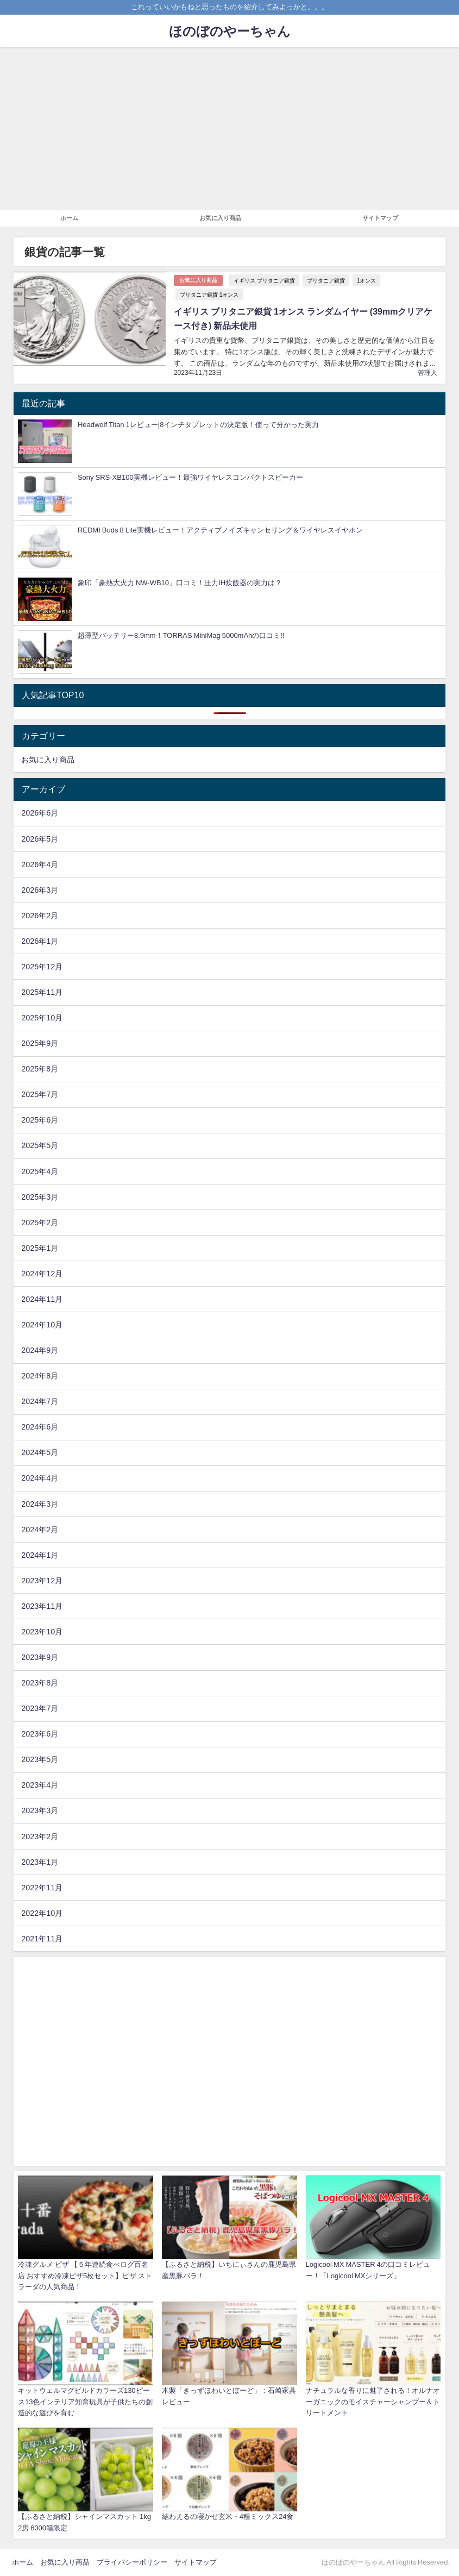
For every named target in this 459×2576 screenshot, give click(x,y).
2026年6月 (39, 813)
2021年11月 (41, 1938)
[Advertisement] (229, 129)
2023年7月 (39, 1708)
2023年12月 (41, 1580)
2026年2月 (39, 915)
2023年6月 (39, 1734)
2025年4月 (39, 1171)
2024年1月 (39, 1555)
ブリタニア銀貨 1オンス (209, 294)
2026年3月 (39, 890)
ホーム (69, 218)
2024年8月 (39, 1376)
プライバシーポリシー (132, 2562)
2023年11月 (41, 1606)
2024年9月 (39, 1350)
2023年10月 (41, 1631)
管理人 (427, 372)
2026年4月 (39, 864)
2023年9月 (39, 1657)
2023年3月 (39, 1810)
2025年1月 (39, 1248)
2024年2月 (39, 1529)
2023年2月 (39, 1836)
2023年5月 (39, 1759)
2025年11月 (41, 992)
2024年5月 (39, 1452)
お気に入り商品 (220, 218)
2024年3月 (39, 1504)
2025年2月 (39, 1222)
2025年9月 (39, 1043)
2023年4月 (39, 1785)
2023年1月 (39, 1862)
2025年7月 (39, 1094)
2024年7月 (39, 1401)
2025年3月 (39, 1197)
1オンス (366, 280)
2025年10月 (41, 1017)
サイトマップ (380, 218)
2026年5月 (39, 839)
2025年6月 (39, 1120)
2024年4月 (39, 1478)
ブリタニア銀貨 (326, 280)
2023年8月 (39, 1683)
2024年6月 (39, 1427)
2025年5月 (39, 1145)
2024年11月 (41, 1299)
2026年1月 (39, 941)
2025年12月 (41, 966)
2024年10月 (41, 1324)
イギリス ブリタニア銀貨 (264, 280)
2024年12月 (41, 1273)
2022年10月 (41, 1913)
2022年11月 (41, 1887)
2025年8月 (39, 1069)
